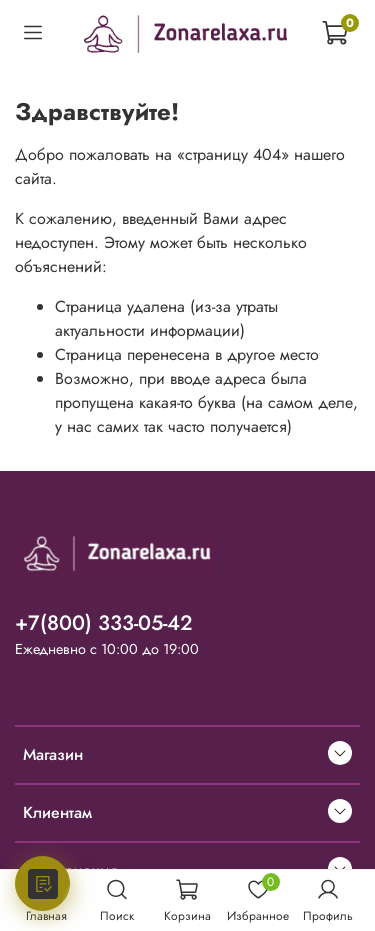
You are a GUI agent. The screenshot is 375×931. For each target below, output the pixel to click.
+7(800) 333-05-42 (104, 623)
